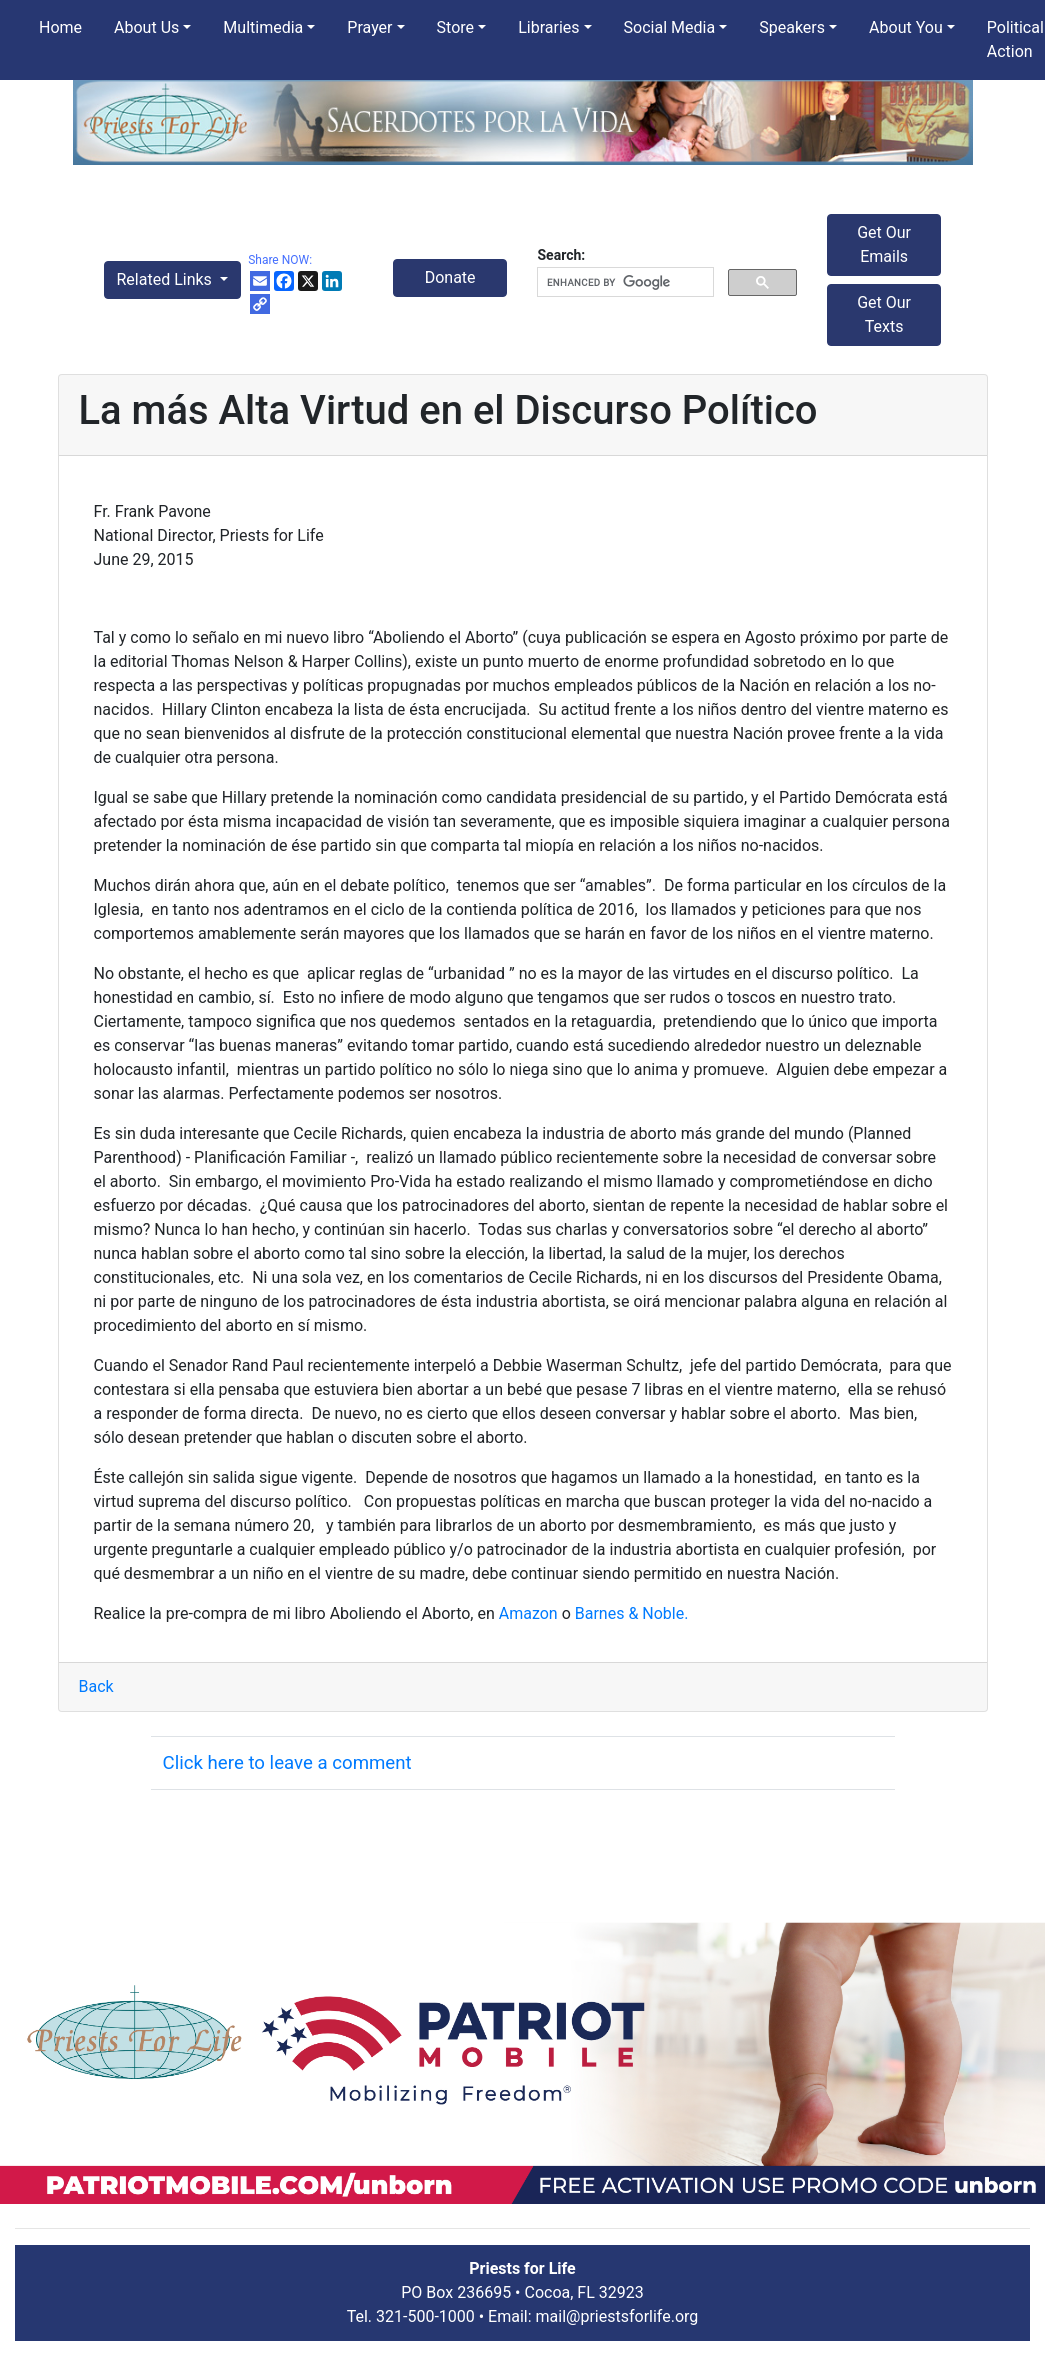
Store (455, 27)
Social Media (670, 27)
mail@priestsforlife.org (617, 2316)
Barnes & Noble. (632, 1613)
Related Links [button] (166, 279)
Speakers (792, 27)
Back (96, 1686)
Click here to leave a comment (287, 1763)
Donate (450, 277)
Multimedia (263, 27)
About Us (146, 27)
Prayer (369, 27)
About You (906, 27)
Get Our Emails (884, 244)
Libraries (548, 27)
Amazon (530, 1613)
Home (60, 27)
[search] (623, 282)
